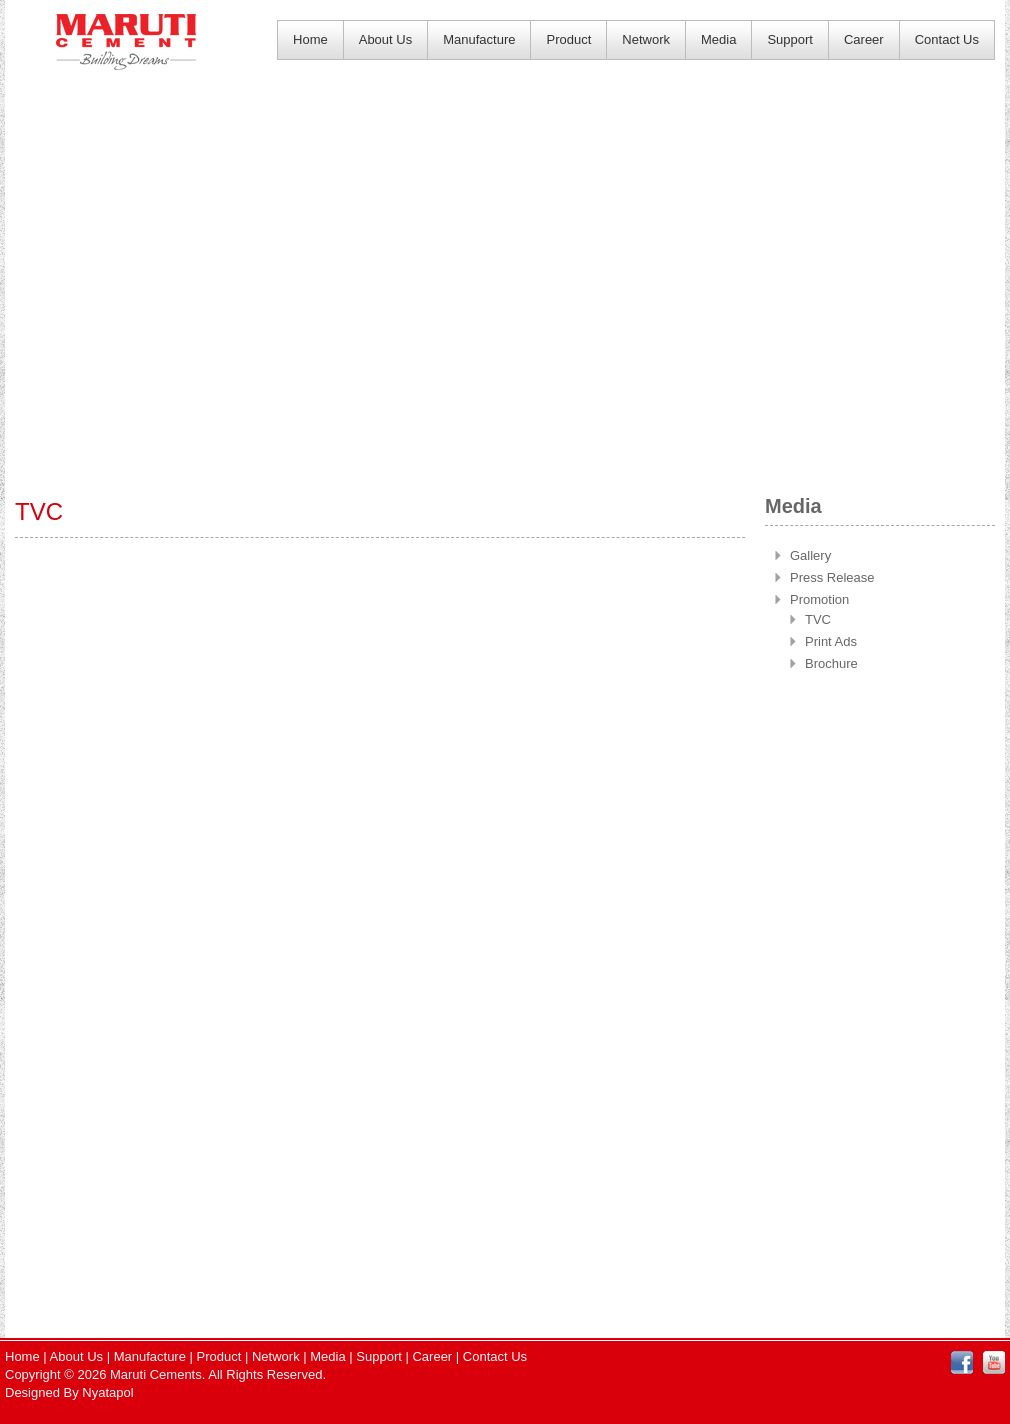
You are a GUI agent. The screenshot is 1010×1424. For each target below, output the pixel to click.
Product (568, 39)
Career (864, 39)
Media (718, 39)
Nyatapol (107, 1392)
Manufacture (479, 39)
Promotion (819, 599)
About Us (385, 39)
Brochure (831, 663)
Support (790, 39)
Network (646, 39)
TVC (818, 619)
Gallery (810, 555)
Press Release (832, 577)
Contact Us (947, 39)
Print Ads (831, 641)
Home (310, 39)
